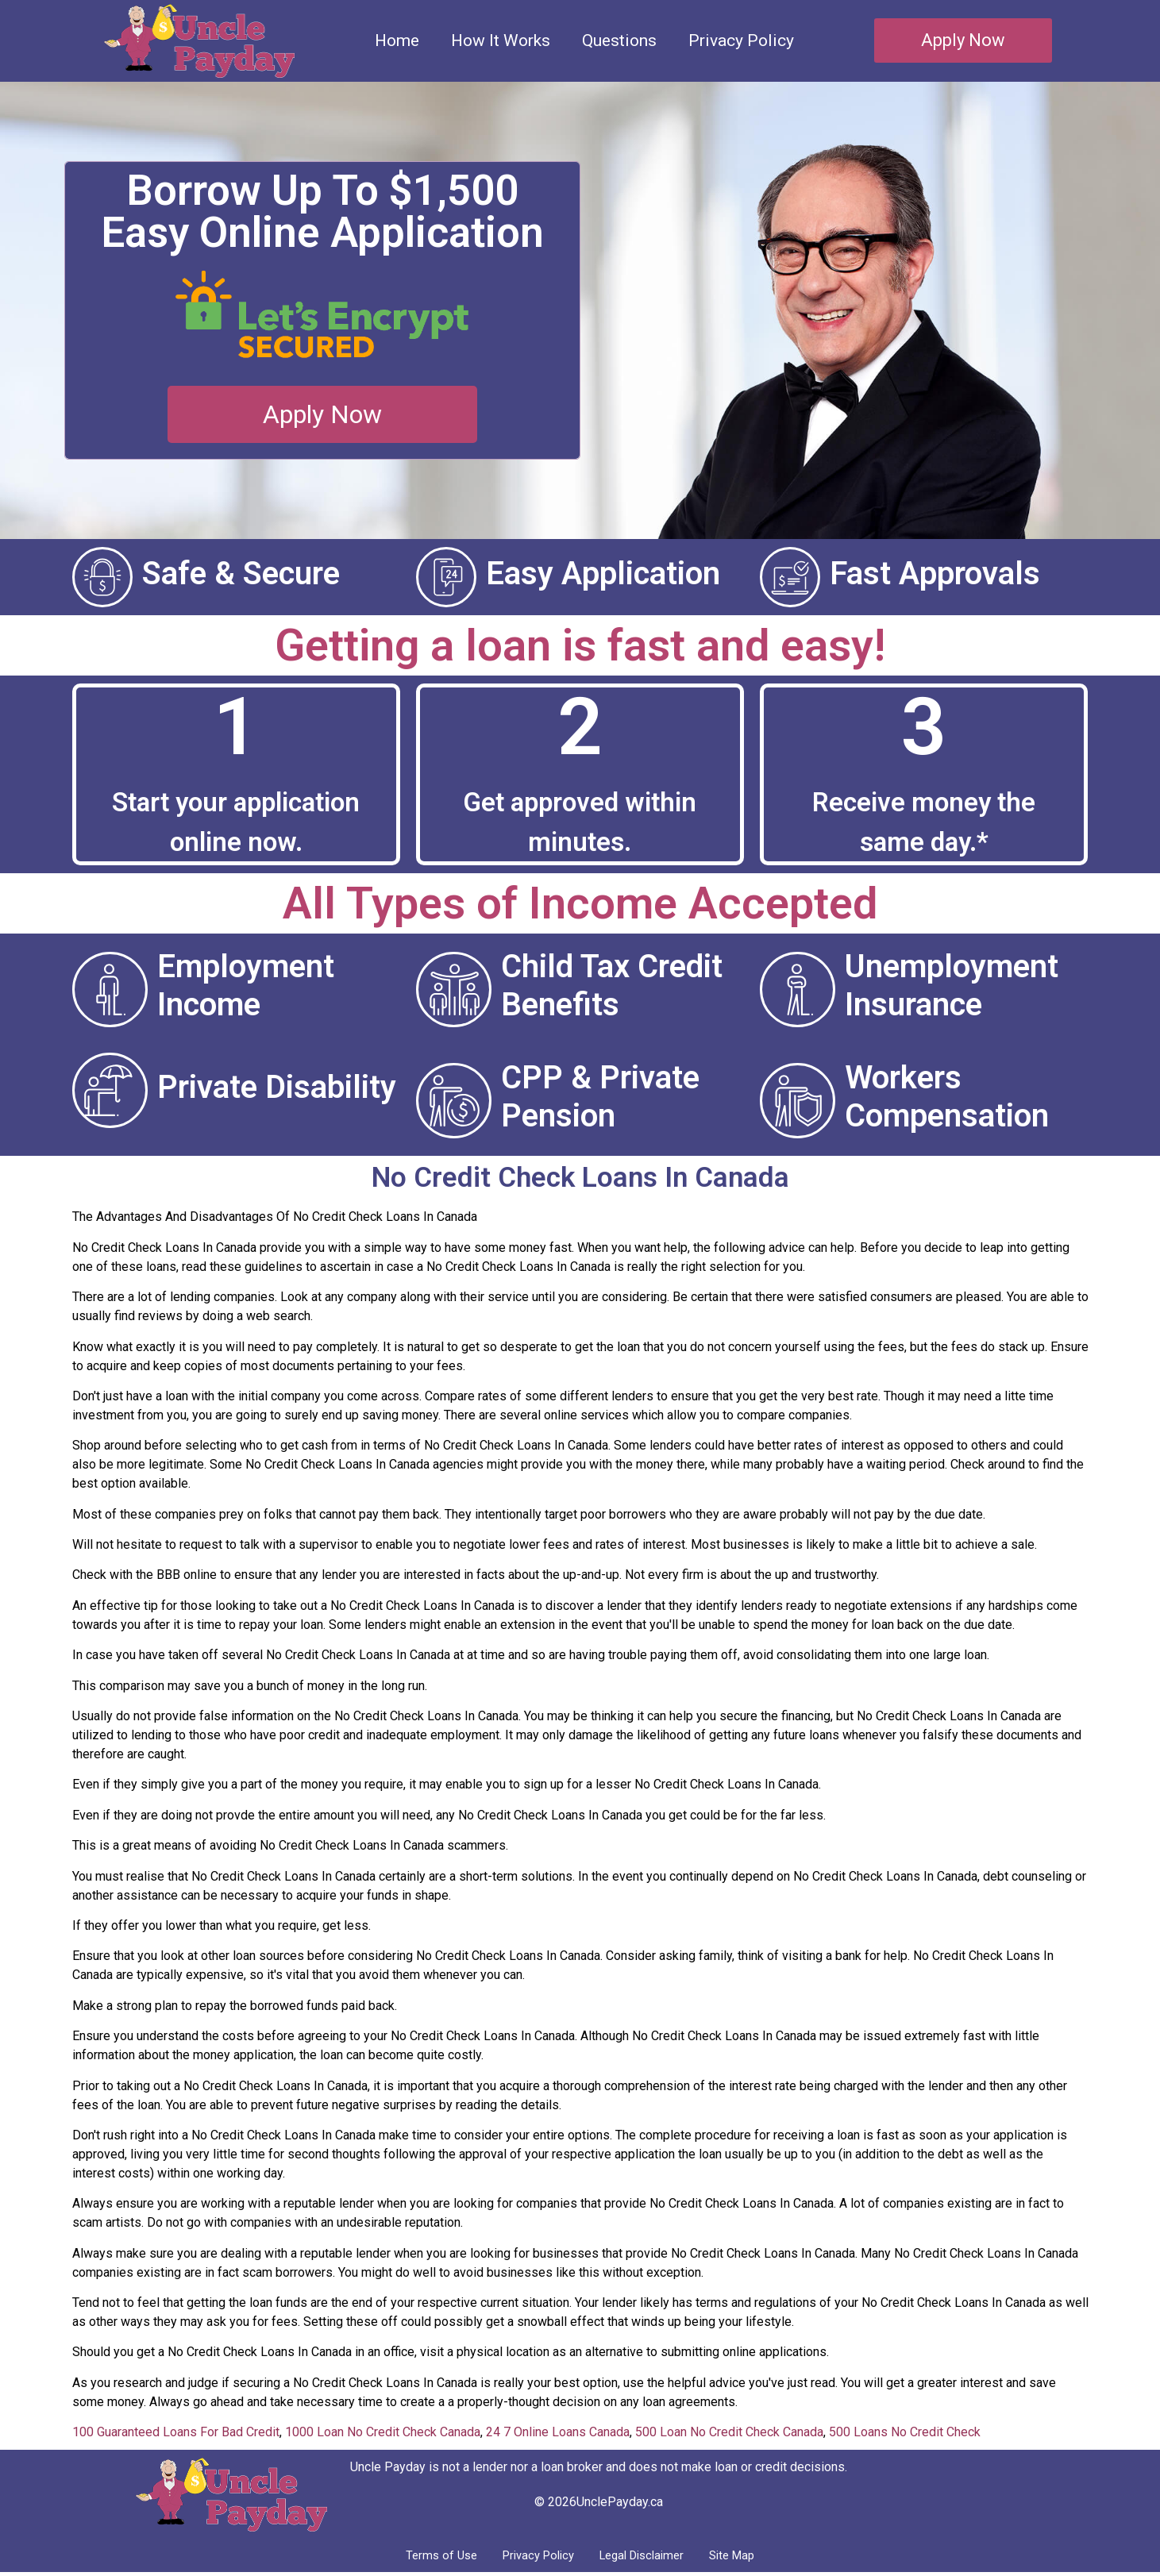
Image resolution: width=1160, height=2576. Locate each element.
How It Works (500, 40)
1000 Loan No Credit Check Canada (382, 2431)
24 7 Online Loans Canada (558, 2431)
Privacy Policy (741, 40)
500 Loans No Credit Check (905, 2431)
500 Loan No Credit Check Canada (729, 2431)
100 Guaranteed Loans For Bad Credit (175, 2431)
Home (397, 40)
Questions (619, 40)
